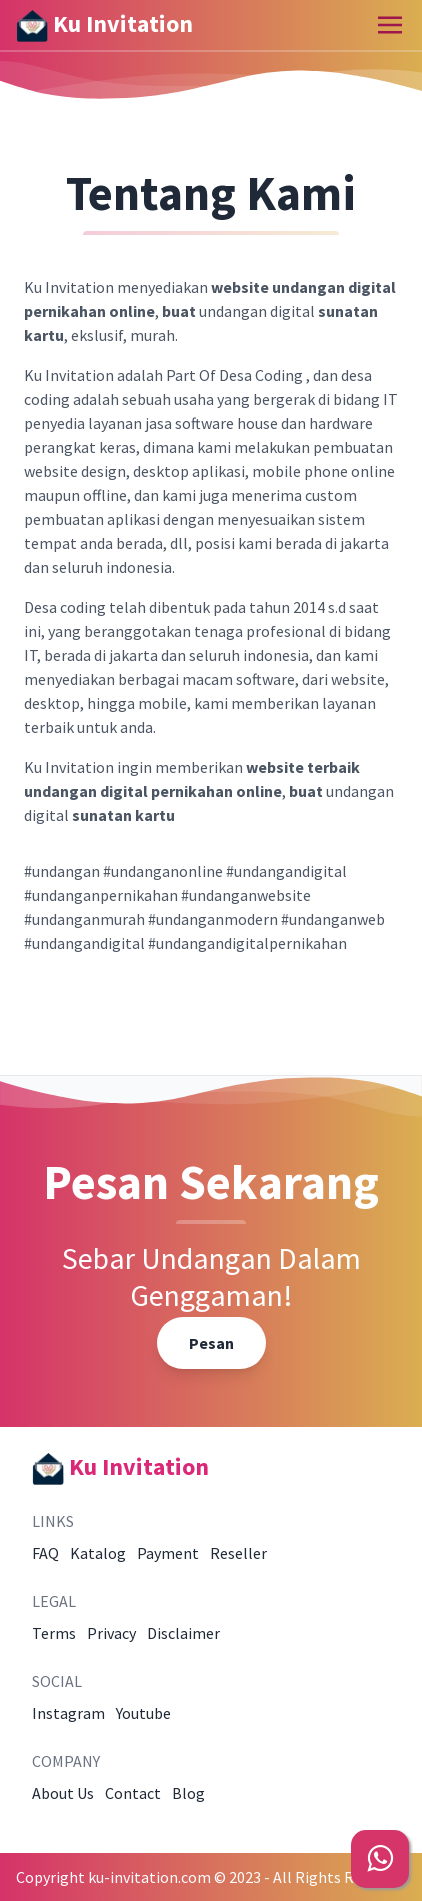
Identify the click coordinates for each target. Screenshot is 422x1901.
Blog (188, 1793)
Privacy (111, 1633)
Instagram (68, 1713)
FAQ (45, 1553)
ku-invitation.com (149, 1877)
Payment (168, 1553)
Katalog (98, 1553)
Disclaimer (183, 1633)
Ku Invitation (104, 25)
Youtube (143, 1713)
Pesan (211, 1343)
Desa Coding (261, 375)
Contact (133, 1793)
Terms (54, 1633)
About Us (63, 1793)
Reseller (238, 1553)
